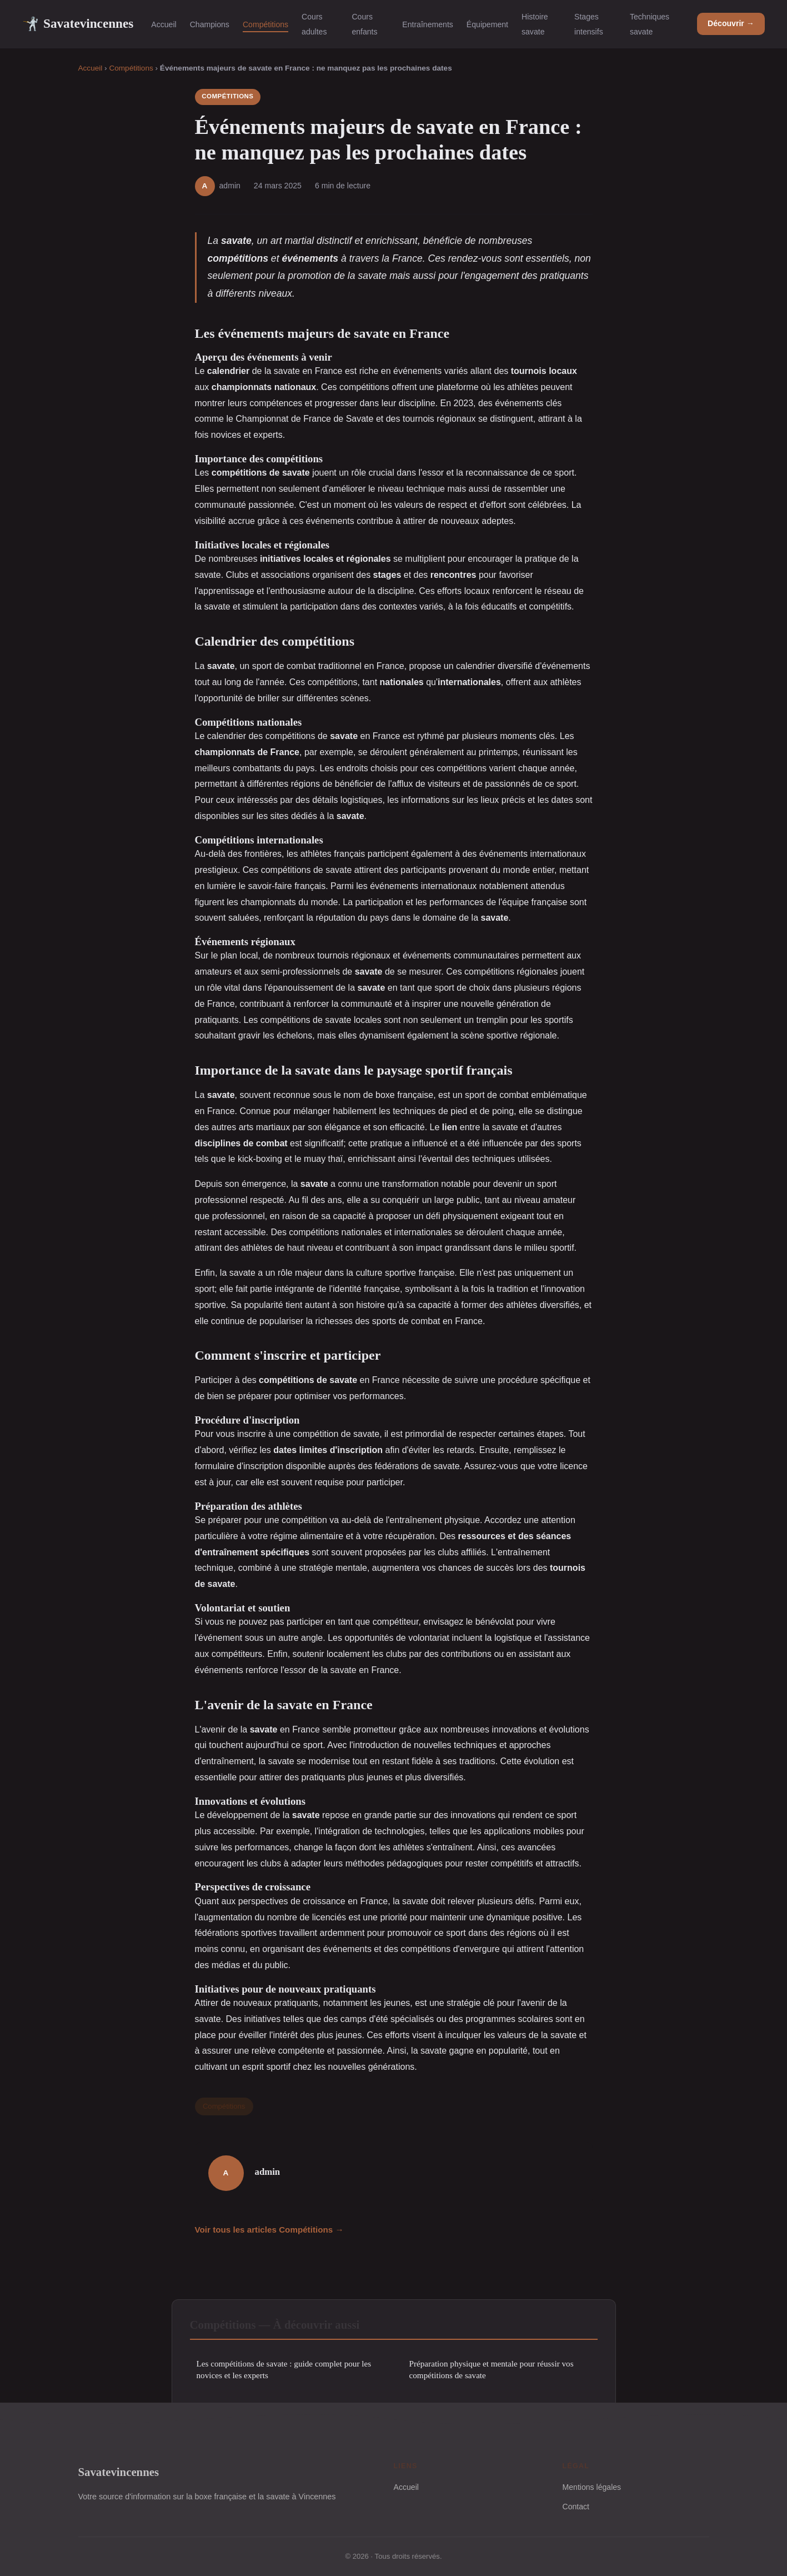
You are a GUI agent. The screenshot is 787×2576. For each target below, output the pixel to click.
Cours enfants (364, 24)
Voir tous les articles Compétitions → (269, 2229)
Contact (576, 2506)
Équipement (487, 24)
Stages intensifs (588, 24)
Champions (209, 24)
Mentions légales (592, 2487)
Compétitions (265, 24)
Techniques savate (649, 24)
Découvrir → (731, 23)
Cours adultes (314, 24)
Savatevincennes (77, 24)
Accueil (163, 24)
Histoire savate (535, 24)
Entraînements (427, 24)
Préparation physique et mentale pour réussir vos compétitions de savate (491, 2369)
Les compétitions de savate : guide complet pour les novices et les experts (284, 2369)
